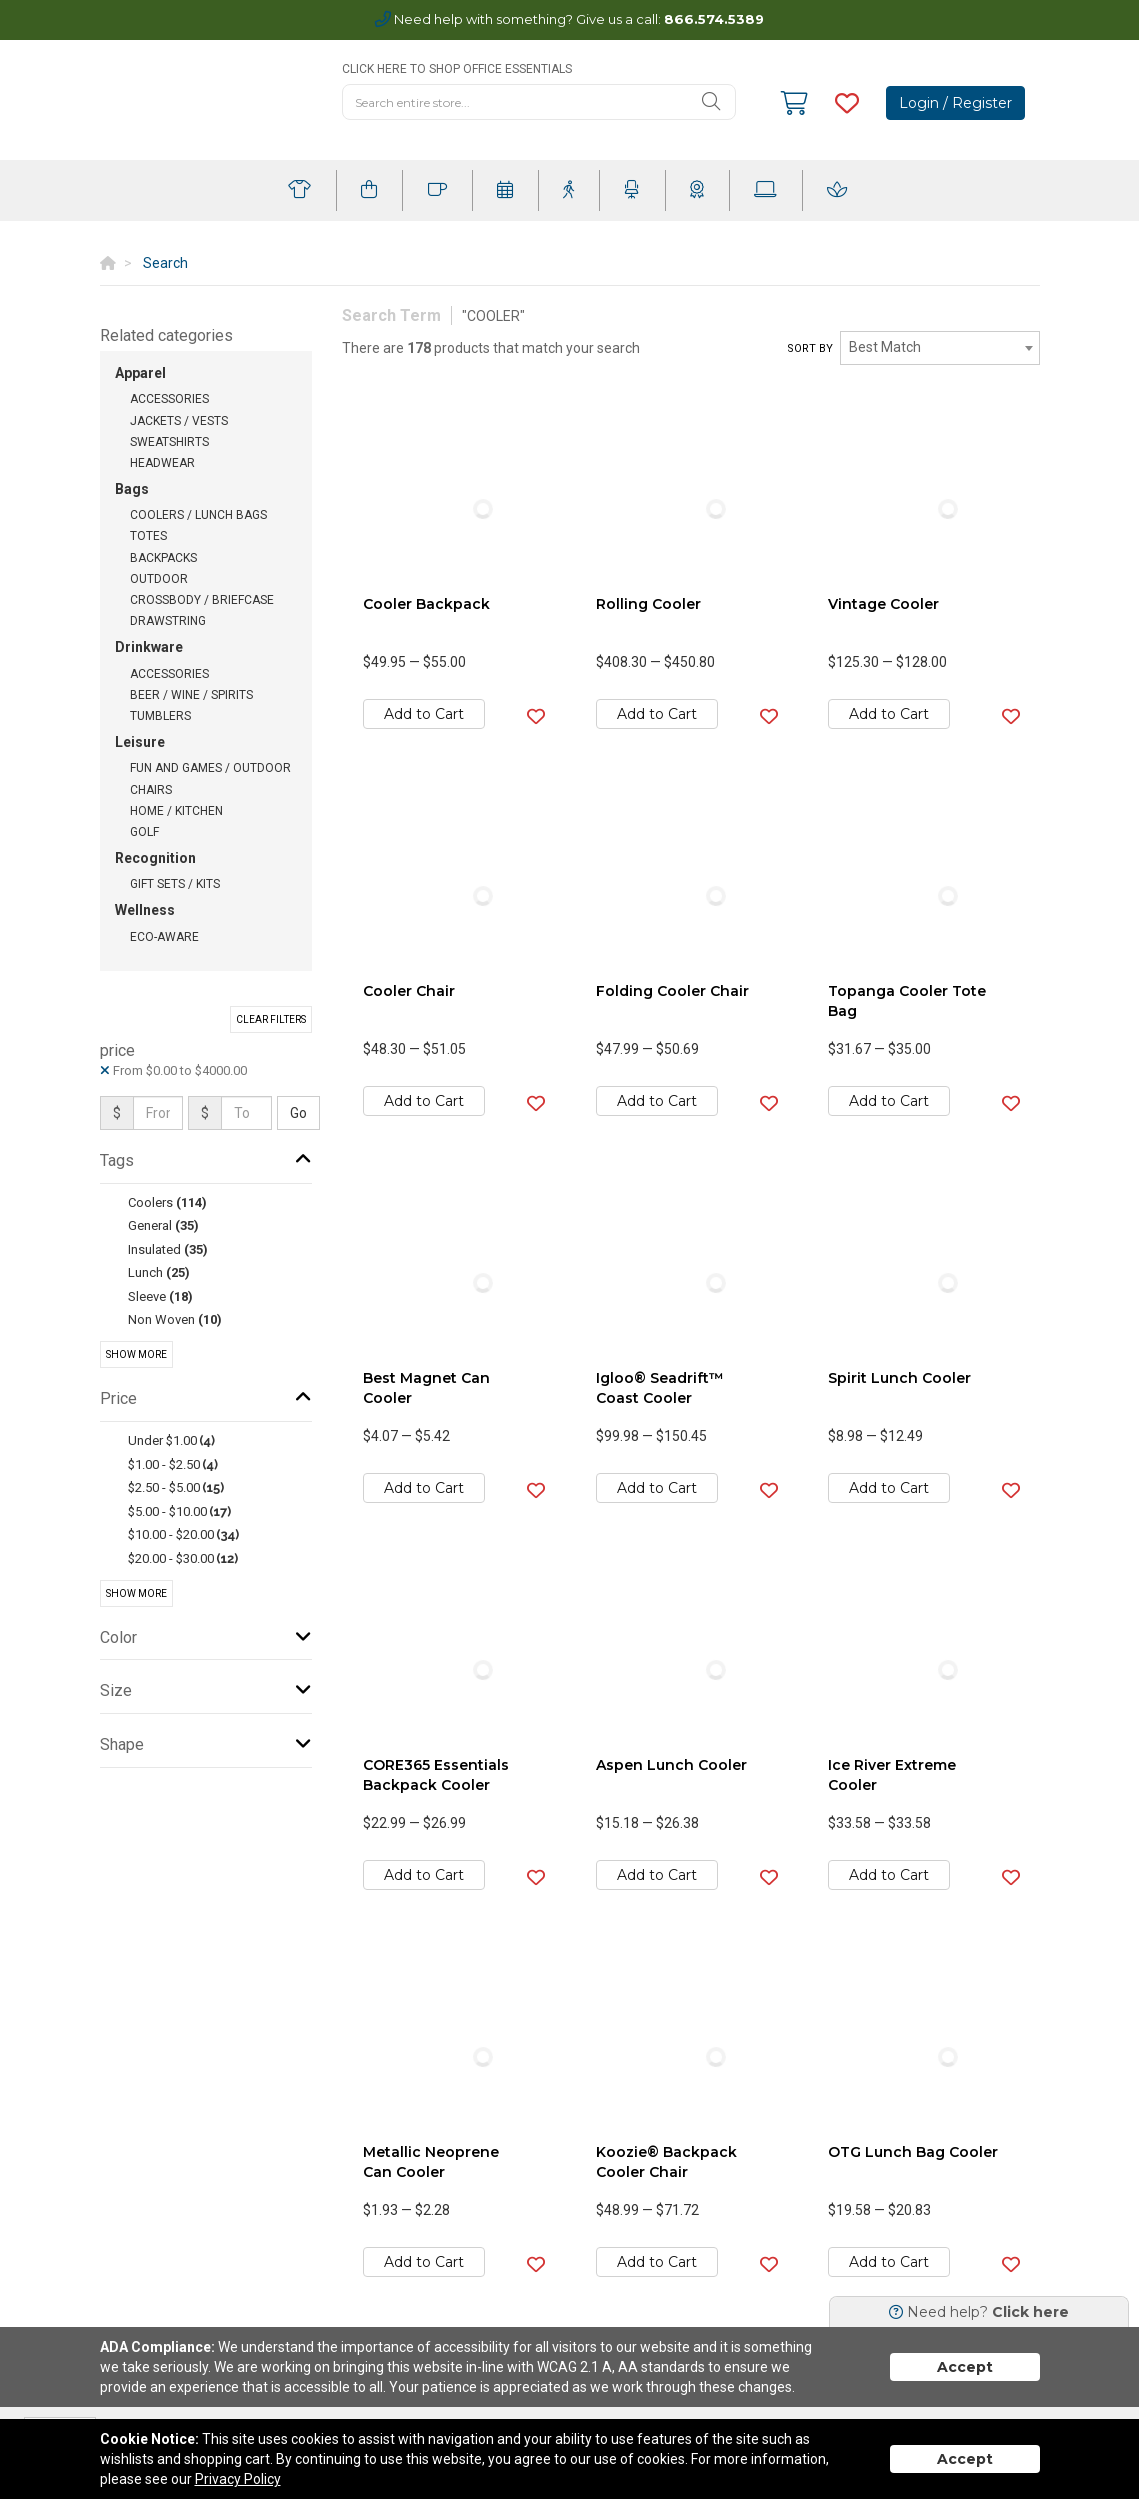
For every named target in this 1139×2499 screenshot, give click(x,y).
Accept (965, 2367)
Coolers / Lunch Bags (198, 515)
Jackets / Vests (179, 421)
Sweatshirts (169, 442)
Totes (148, 536)
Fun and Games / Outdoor (210, 768)
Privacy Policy (238, 2479)
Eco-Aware (164, 937)
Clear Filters (271, 1019)
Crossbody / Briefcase (202, 600)
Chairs (151, 790)
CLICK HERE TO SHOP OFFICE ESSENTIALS (457, 69)
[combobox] (940, 348)
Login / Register (955, 103)
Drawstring (168, 621)
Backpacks (163, 558)
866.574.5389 (714, 19)
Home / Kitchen (176, 811)
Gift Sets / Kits (175, 884)
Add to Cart (424, 714)
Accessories (169, 399)
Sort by (810, 348)
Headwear (162, 463)
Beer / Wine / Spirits (191, 695)
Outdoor (159, 579)
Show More (136, 1354)
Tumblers (160, 716)
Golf (144, 832)
